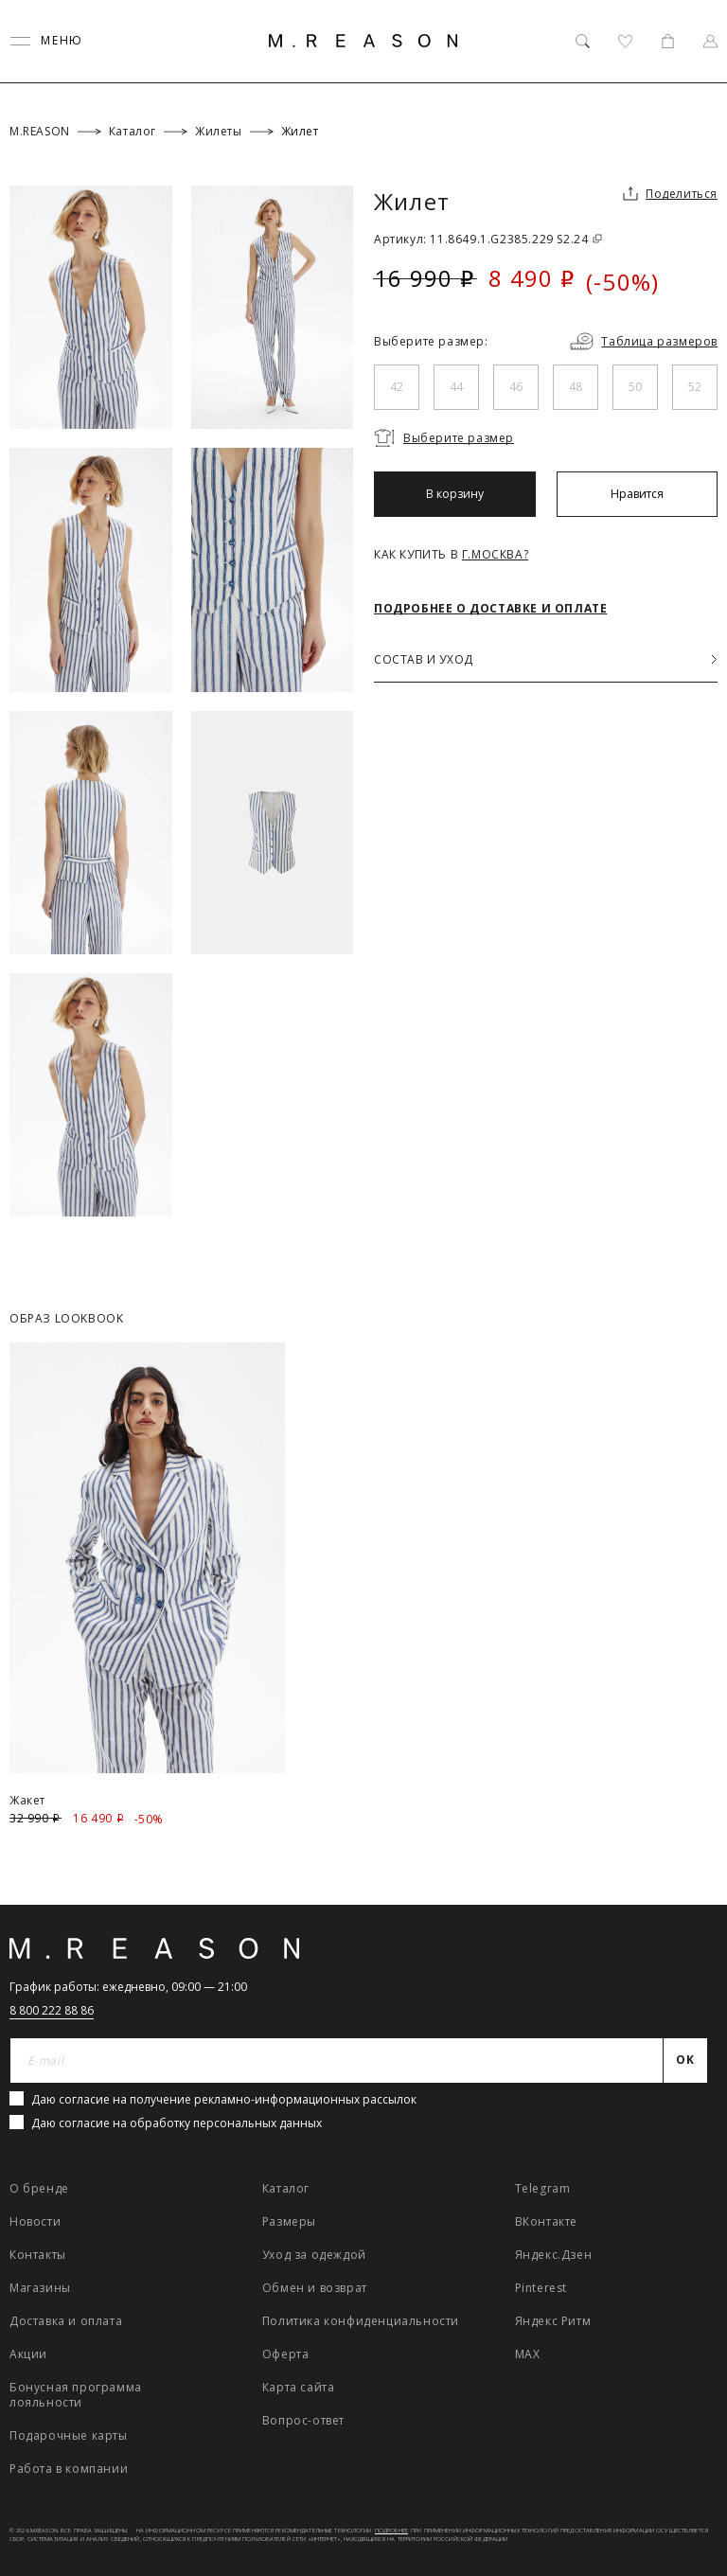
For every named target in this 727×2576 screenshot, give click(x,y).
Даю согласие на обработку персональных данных (176, 2123)
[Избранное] (625, 41)
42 (396, 387)
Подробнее (391, 2530)
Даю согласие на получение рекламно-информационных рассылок (224, 2099)
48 (575, 387)
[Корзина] (668, 41)
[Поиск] (583, 41)
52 (694, 387)
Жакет (27, 1800)
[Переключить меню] (46, 41)
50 (635, 387)
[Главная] (363, 40)
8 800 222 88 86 (51, 2010)
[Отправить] (686, 2061)
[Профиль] (710, 41)
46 (516, 387)
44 (456, 387)
